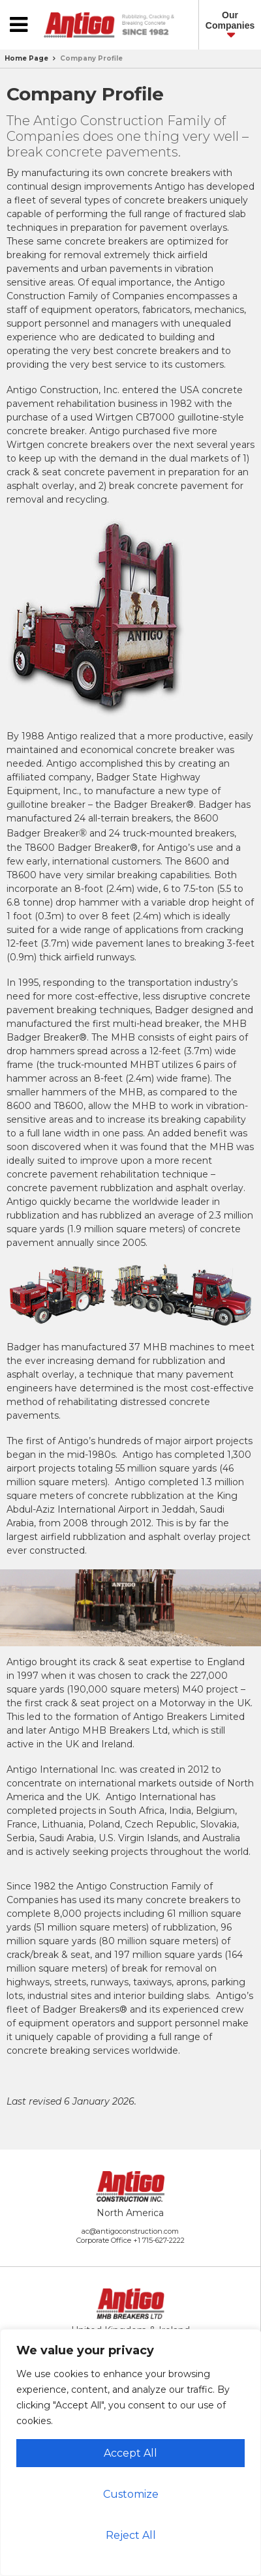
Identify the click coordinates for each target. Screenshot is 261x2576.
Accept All (130, 2453)
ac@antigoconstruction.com (130, 2231)
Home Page (26, 58)
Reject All (131, 2535)
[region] (130, 2452)
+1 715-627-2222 (159, 2240)
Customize (131, 2494)
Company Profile (91, 58)
